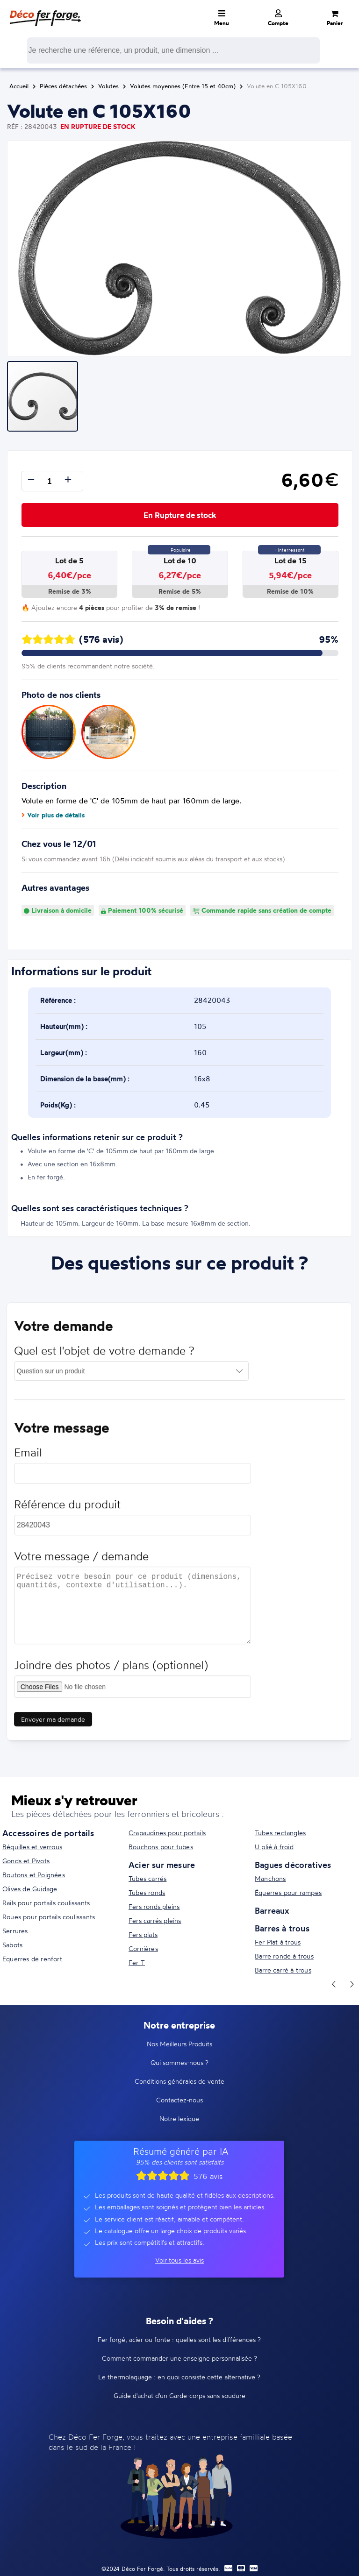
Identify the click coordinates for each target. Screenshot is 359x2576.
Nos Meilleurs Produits (179, 2044)
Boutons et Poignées (33, 1875)
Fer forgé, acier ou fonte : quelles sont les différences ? (179, 2339)
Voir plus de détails (53, 815)
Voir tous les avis (179, 2260)
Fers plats (143, 1934)
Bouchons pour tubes (161, 1847)
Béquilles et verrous (32, 1847)
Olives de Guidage (29, 1889)
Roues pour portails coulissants (48, 1917)
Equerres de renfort (32, 1959)
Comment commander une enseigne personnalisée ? (179, 2358)
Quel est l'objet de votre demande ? (104, 1354)
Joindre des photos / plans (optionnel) (111, 1668)
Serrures (15, 1931)
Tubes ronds (147, 1892)
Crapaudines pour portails (167, 1833)
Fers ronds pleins (154, 1906)
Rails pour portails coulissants (46, 1903)
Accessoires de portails (48, 1833)
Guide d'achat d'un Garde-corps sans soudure (179, 2395)
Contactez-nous (179, 2100)
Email (28, 1455)
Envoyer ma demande (53, 1722)
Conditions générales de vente (179, 2081)
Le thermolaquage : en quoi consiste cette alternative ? (179, 2377)
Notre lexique (179, 2118)
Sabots (12, 1945)
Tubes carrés (147, 1878)
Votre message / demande (81, 1559)
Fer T (137, 1962)
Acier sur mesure (162, 1864)
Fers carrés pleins (155, 1920)
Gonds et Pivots (26, 1861)
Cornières (143, 1948)
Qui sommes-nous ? (179, 2062)
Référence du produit (67, 1507)
